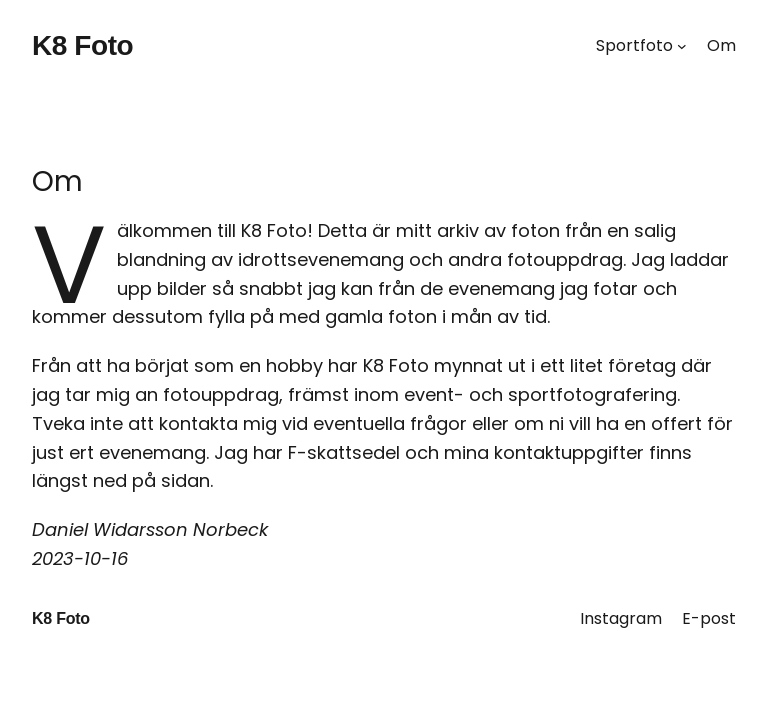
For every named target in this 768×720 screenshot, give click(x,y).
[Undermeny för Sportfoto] (682, 46)
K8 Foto (82, 45)
